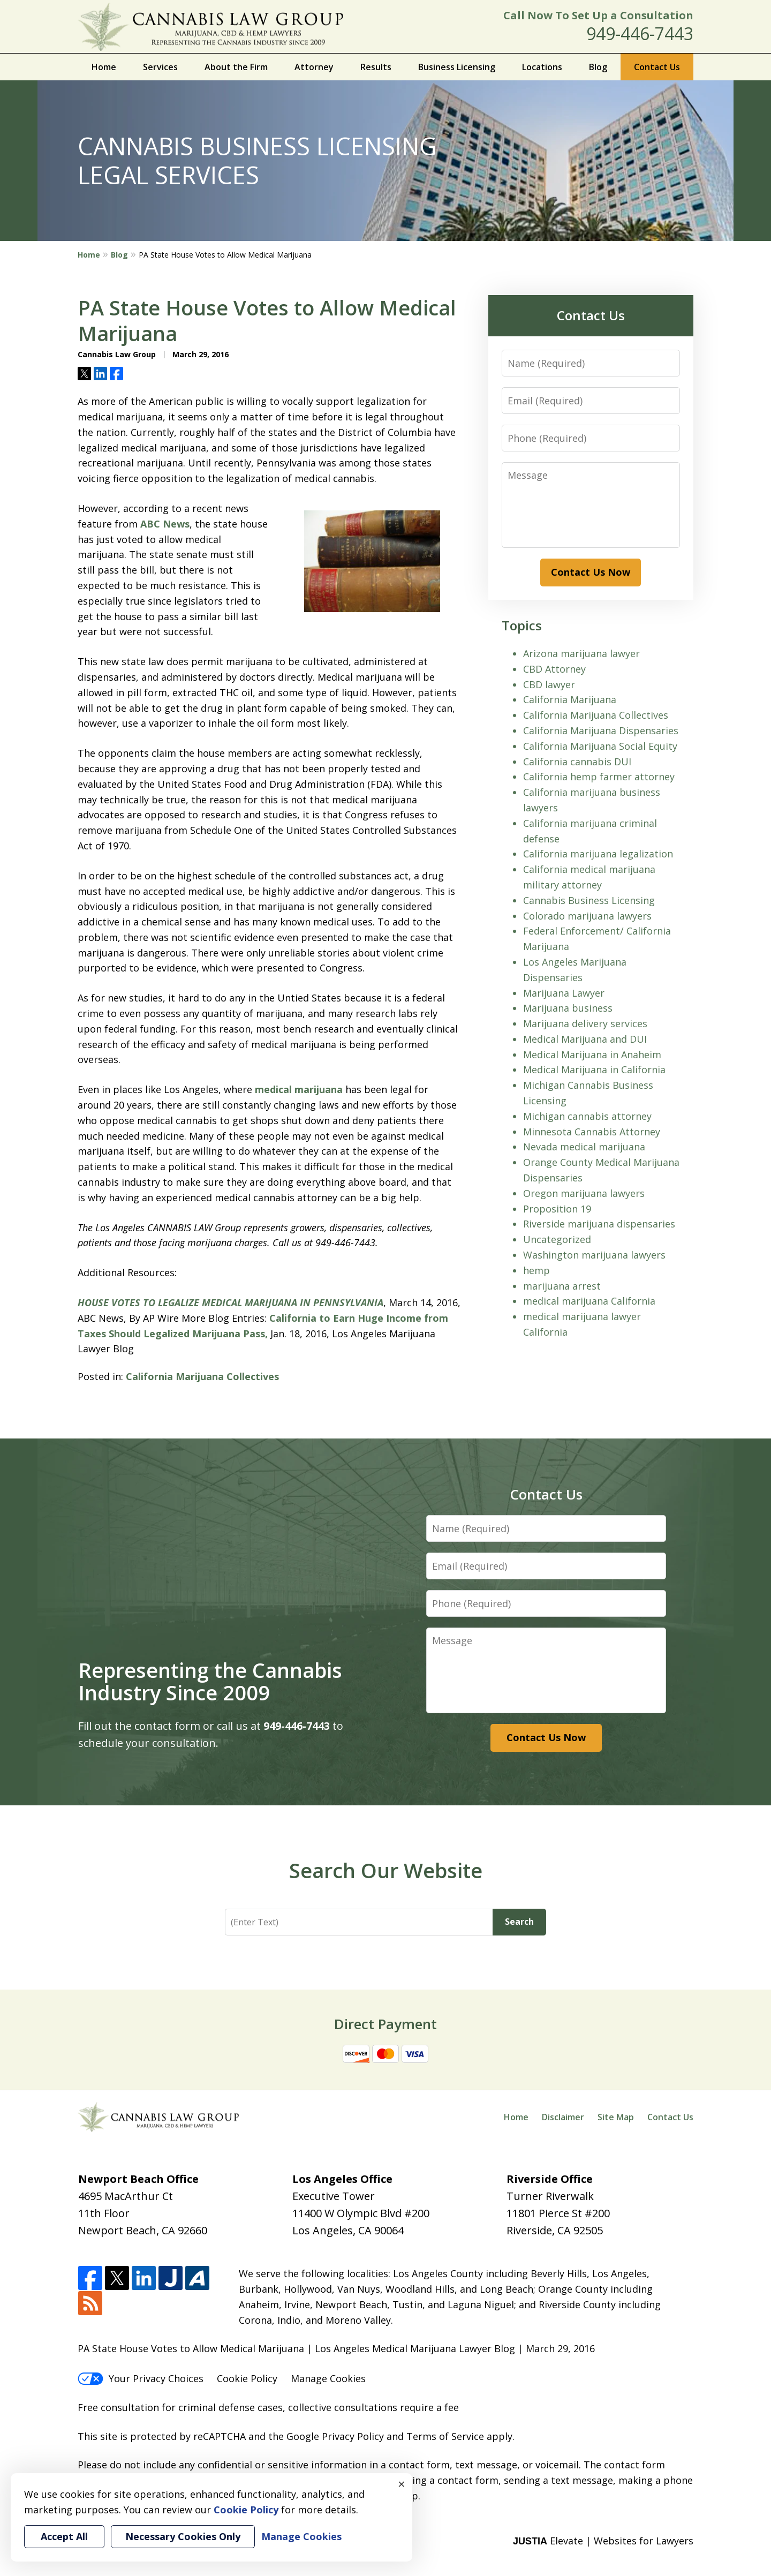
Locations (542, 67)
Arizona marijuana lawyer (581, 653)
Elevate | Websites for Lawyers (603, 2540)
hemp (536, 1270)
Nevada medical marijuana (584, 1146)
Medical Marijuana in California (594, 1069)
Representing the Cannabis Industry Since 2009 (210, 1681)
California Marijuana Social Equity (600, 746)
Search (519, 1921)
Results (375, 67)
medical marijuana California (589, 1300)
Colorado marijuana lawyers (587, 915)
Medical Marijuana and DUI (585, 1039)
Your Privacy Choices (140, 2378)
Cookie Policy (247, 2378)
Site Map (616, 2117)
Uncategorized (557, 1239)
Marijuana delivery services (585, 1023)
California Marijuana (569, 699)
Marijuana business (568, 1007)
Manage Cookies (328, 2378)
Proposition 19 (557, 1208)
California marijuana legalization (598, 853)
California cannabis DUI (577, 761)
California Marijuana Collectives (202, 1376)
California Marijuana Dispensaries (600, 730)
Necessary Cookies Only (182, 2536)
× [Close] (401, 2483)
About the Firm (236, 67)
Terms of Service (445, 2436)
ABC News (165, 523)
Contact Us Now (590, 572)
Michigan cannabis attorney (587, 1116)
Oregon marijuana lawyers (584, 1193)
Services (160, 67)
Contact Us (657, 67)
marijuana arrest (562, 1285)
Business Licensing (456, 67)
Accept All (64, 2536)
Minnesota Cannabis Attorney (591, 1131)
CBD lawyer (549, 684)
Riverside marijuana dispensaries (599, 1223)
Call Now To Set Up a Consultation (598, 15)
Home (104, 67)
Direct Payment (385, 2023)
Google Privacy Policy (335, 2436)
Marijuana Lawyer (563, 992)
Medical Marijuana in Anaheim (592, 1054)
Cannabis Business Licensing (589, 900)
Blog (598, 67)
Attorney (314, 67)
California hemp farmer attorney (599, 776)
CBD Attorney (554, 668)
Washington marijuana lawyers (594, 1254)
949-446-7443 (639, 33)
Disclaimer (563, 2117)
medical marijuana (299, 1089)
